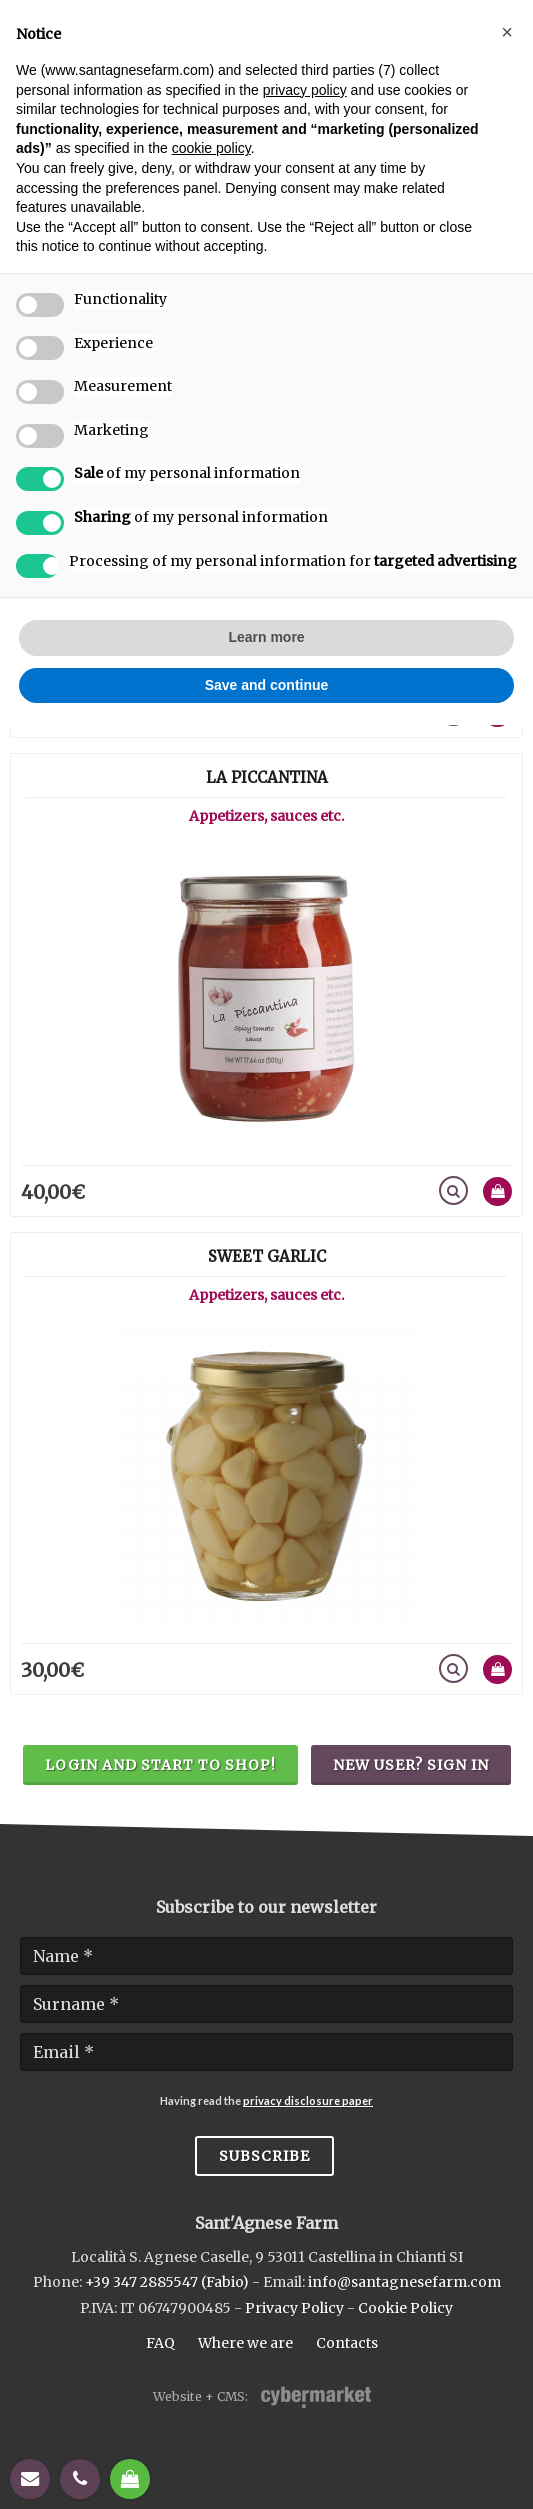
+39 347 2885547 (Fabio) (167, 2282)
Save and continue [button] (267, 685)
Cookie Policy (405, 2308)
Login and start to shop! (160, 1765)
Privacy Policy (294, 2308)
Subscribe (264, 2156)
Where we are (245, 2343)
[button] (507, 32)
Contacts (347, 2343)
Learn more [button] (266, 637)
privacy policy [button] (305, 90)
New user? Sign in (411, 1765)
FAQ (160, 2343)
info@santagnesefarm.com (404, 2282)
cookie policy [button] (211, 148)
